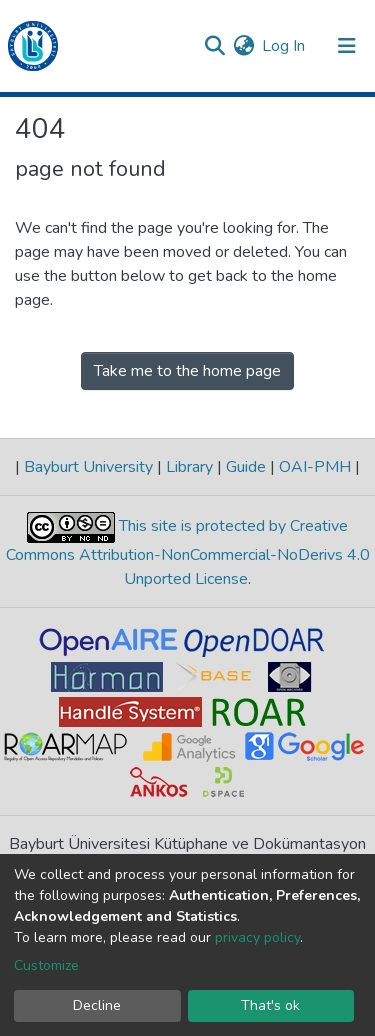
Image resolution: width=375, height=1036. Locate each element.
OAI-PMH (315, 467)
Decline (97, 1005)
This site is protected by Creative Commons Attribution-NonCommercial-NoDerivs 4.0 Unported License (188, 552)
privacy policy (257, 937)
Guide (246, 467)
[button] (243, 46)
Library (189, 467)
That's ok (270, 1005)
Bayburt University (88, 467)
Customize (46, 965)
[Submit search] (214, 46)
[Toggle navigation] (347, 46)
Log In (284, 46)
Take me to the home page (187, 371)
